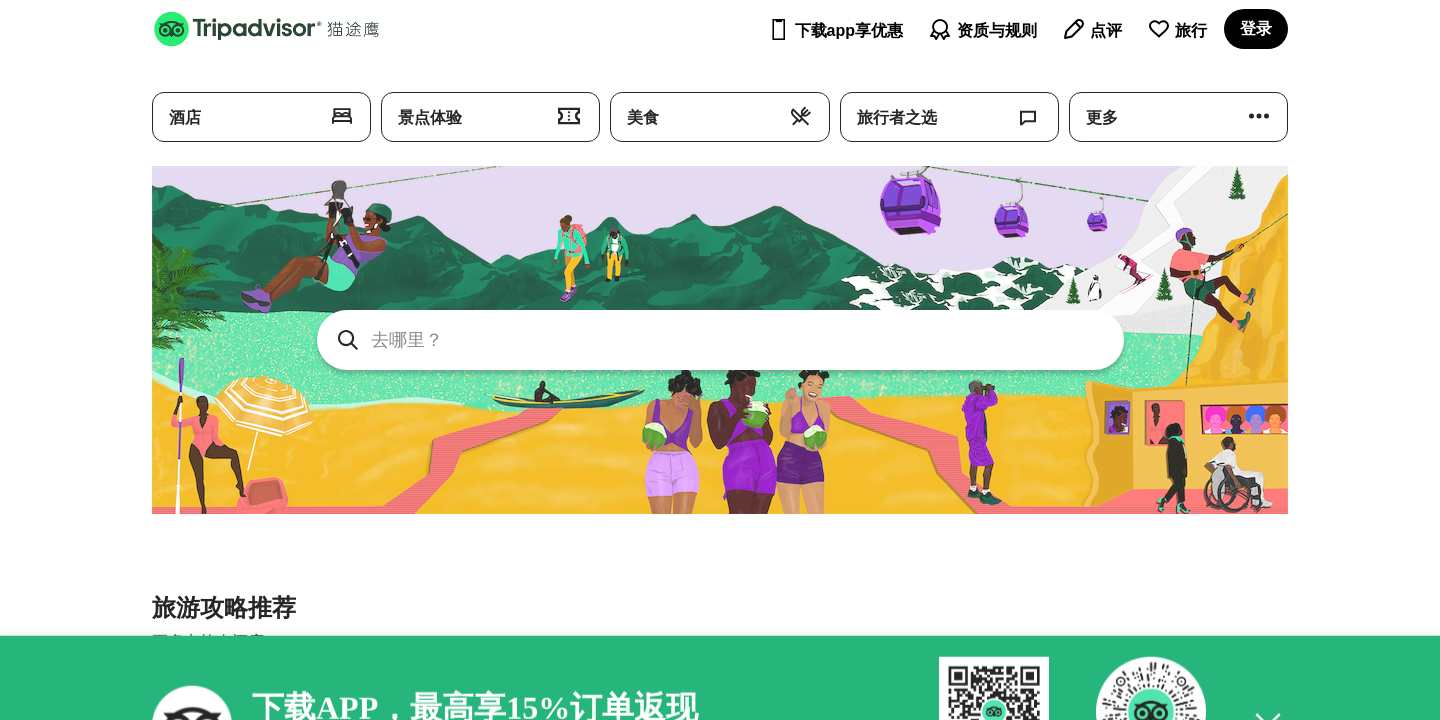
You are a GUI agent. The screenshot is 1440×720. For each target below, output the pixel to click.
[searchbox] (720, 340)
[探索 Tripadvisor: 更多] (1178, 117)
